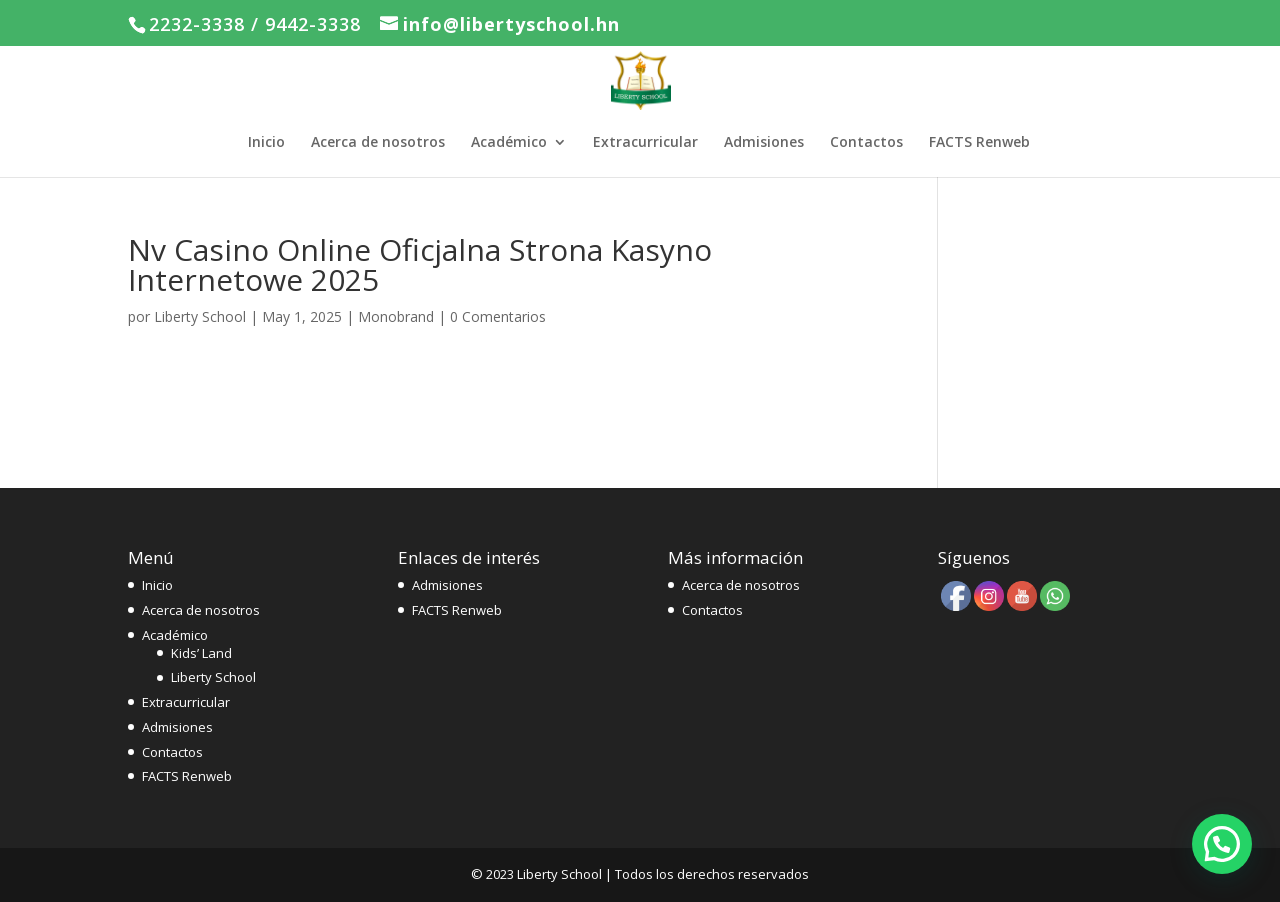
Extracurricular (645, 143)
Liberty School (200, 316)
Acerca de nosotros (378, 143)
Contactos (866, 143)
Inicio (266, 143)
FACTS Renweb (979, 143)
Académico (509, 143)
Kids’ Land (201, 653)
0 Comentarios (498, 316)
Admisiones (764, 143)
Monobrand (396, 316)
